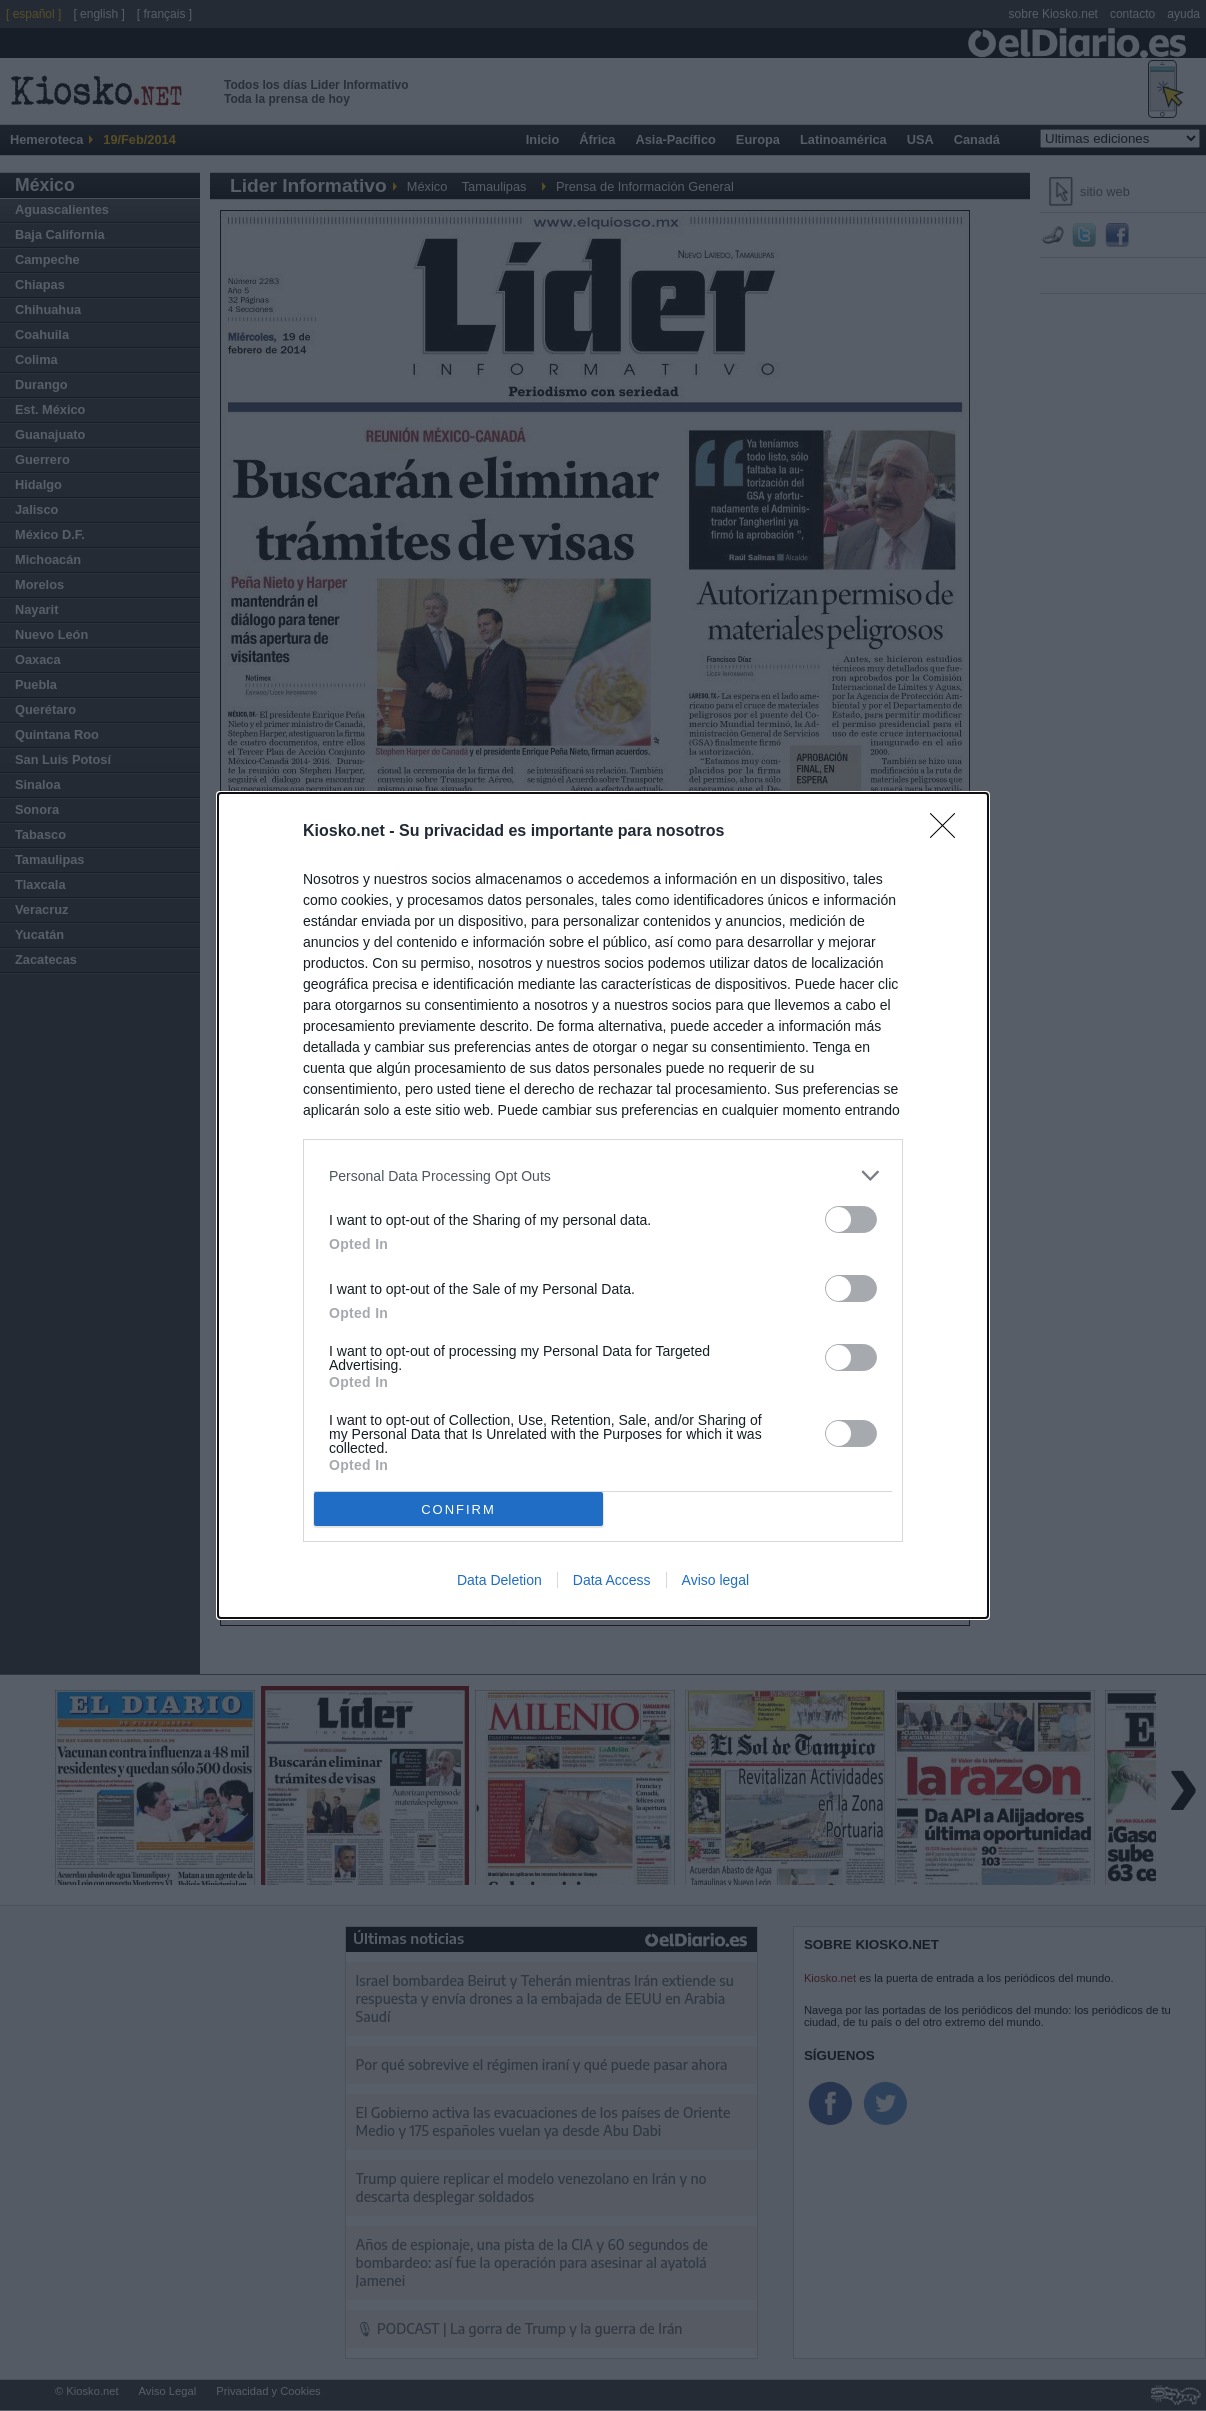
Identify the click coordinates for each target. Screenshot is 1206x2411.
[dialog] (603, 1205)
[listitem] (603, 1175)
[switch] (851, 1219)
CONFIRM (458, 1509)
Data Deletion (499, 1580)
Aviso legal (715, 1580)
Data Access (612, 1580)
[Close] (949, 832)
